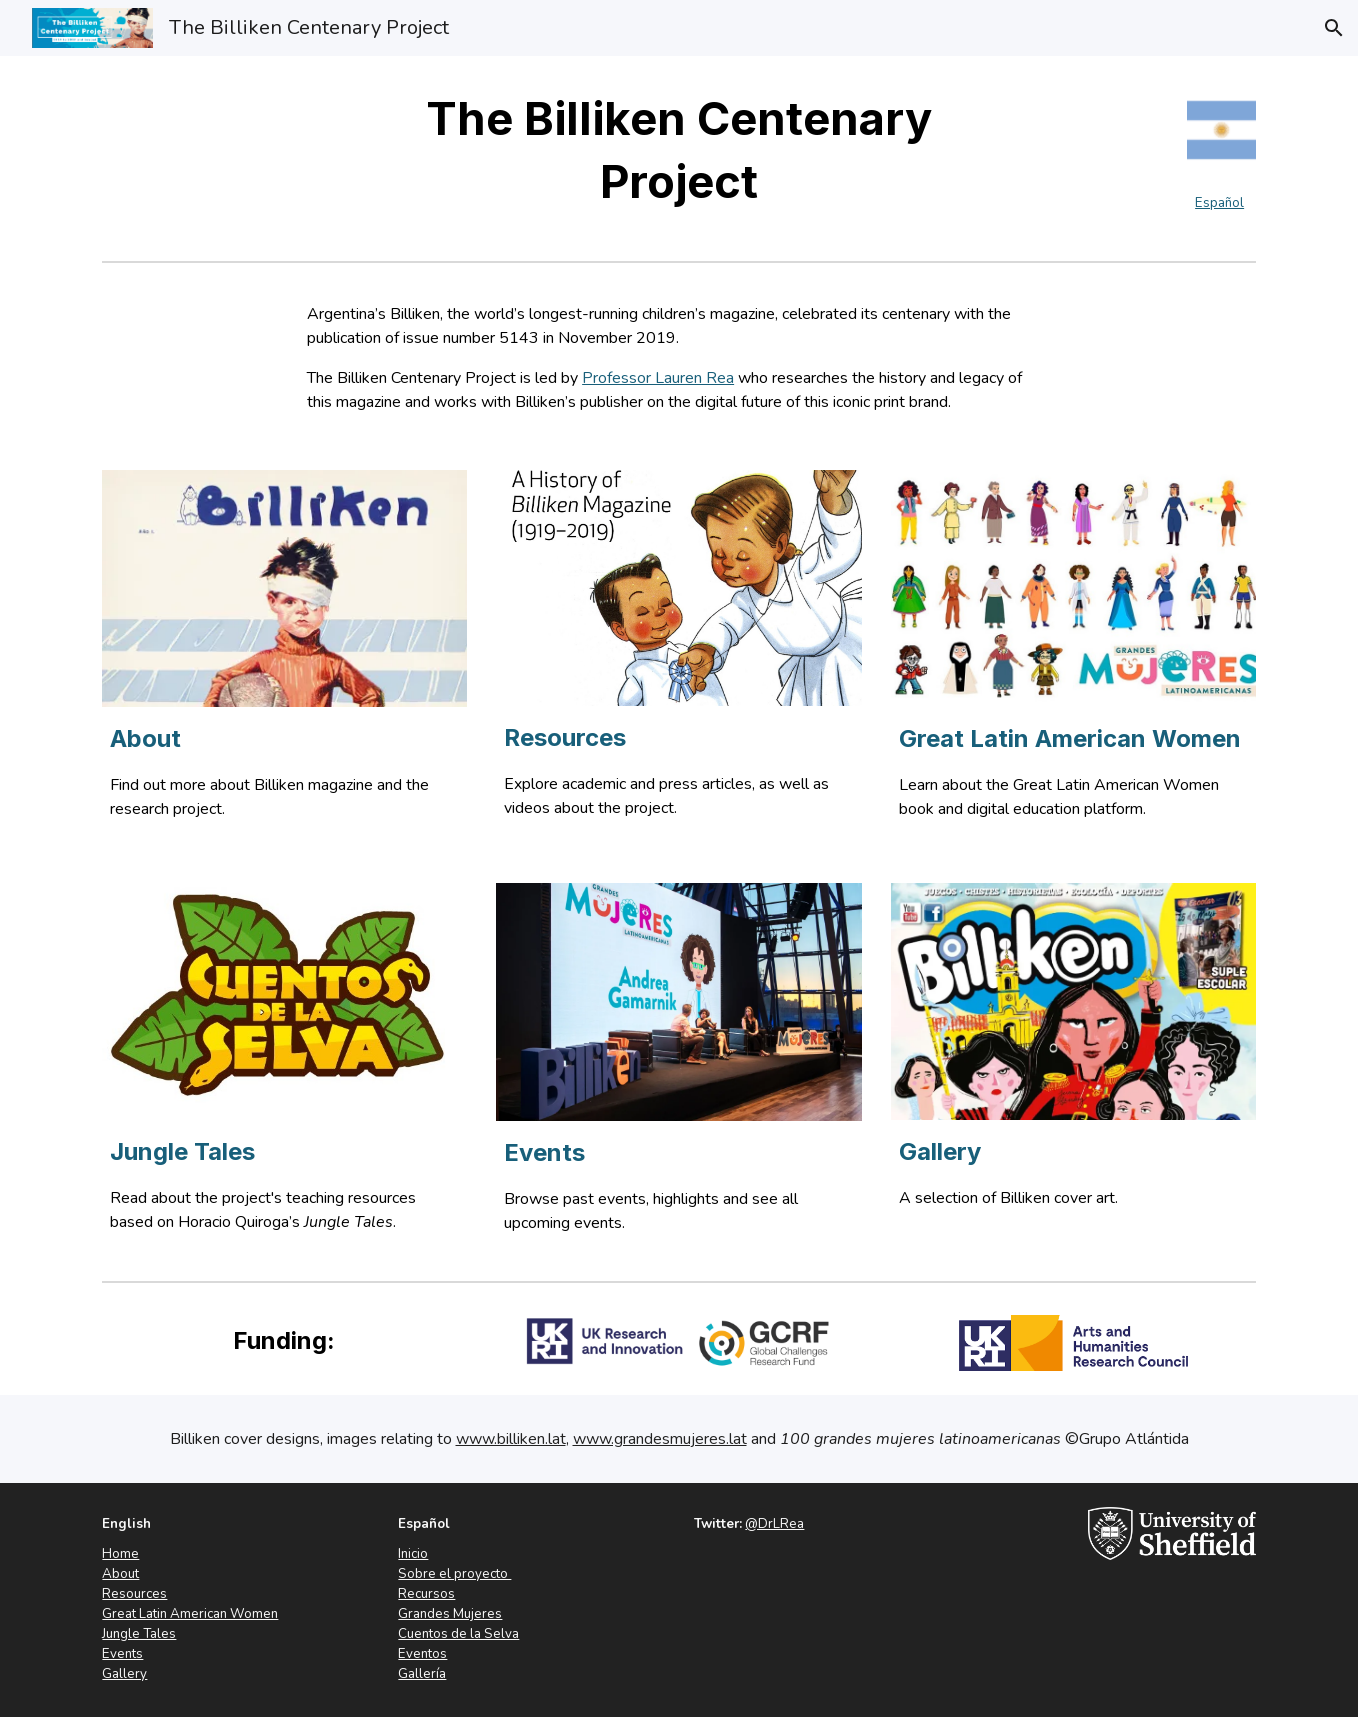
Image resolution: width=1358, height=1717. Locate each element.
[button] (1334, 28)
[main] (679, 150)
